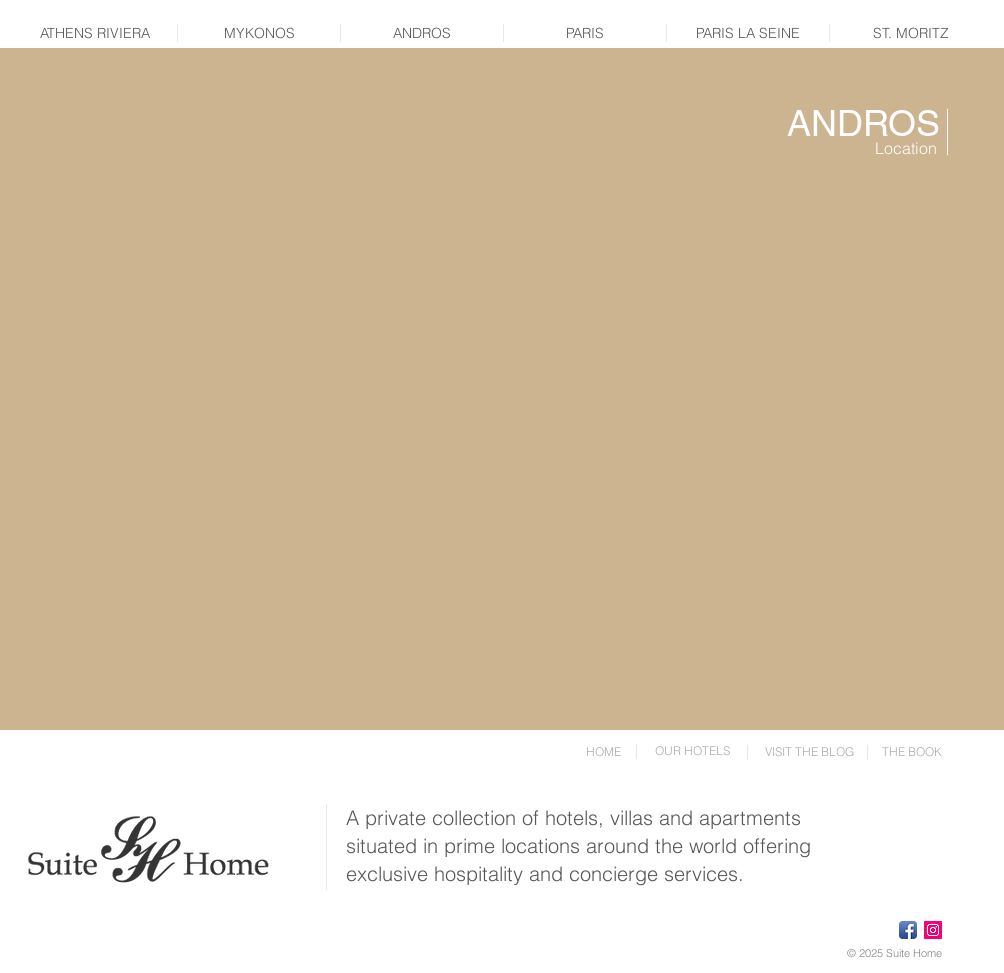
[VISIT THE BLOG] (809, 752)
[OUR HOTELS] (692, 751)
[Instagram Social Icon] (933, 930)
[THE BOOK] (912, 752)
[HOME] (603, 752)
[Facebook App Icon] (908, 930)
